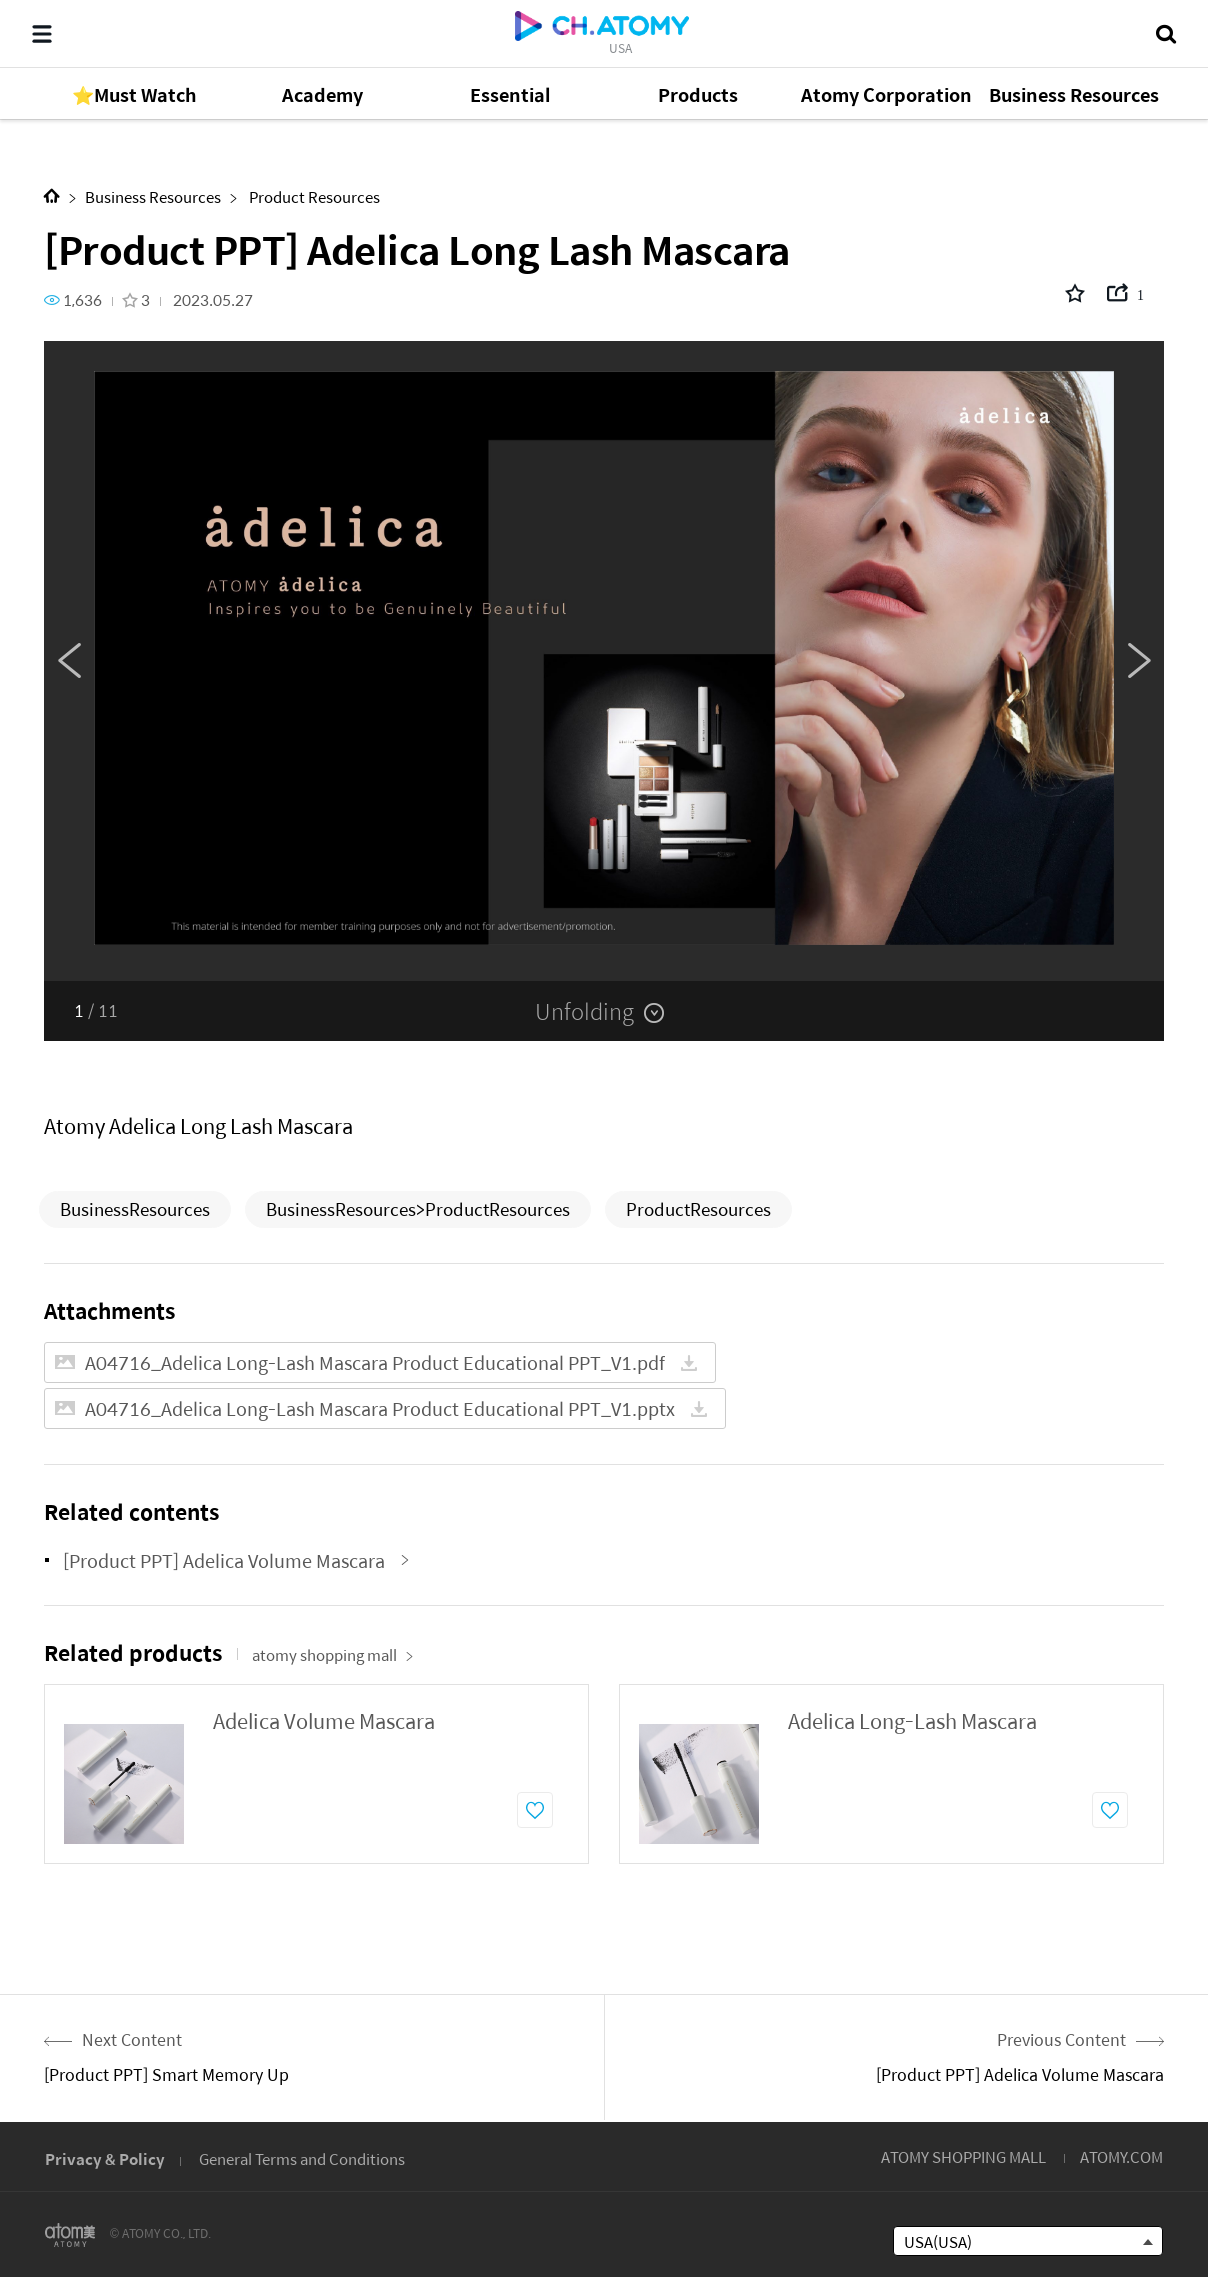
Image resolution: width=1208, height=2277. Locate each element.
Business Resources (153, 196)
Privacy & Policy (105, 2158)
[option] (604, 661)
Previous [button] (69, 661)
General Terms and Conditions (302, 2158)
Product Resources (313, 196)
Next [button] (1139, 661)
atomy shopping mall (333, 1654)
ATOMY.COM (1121, 2156)
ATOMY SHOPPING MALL (963, 2156)
